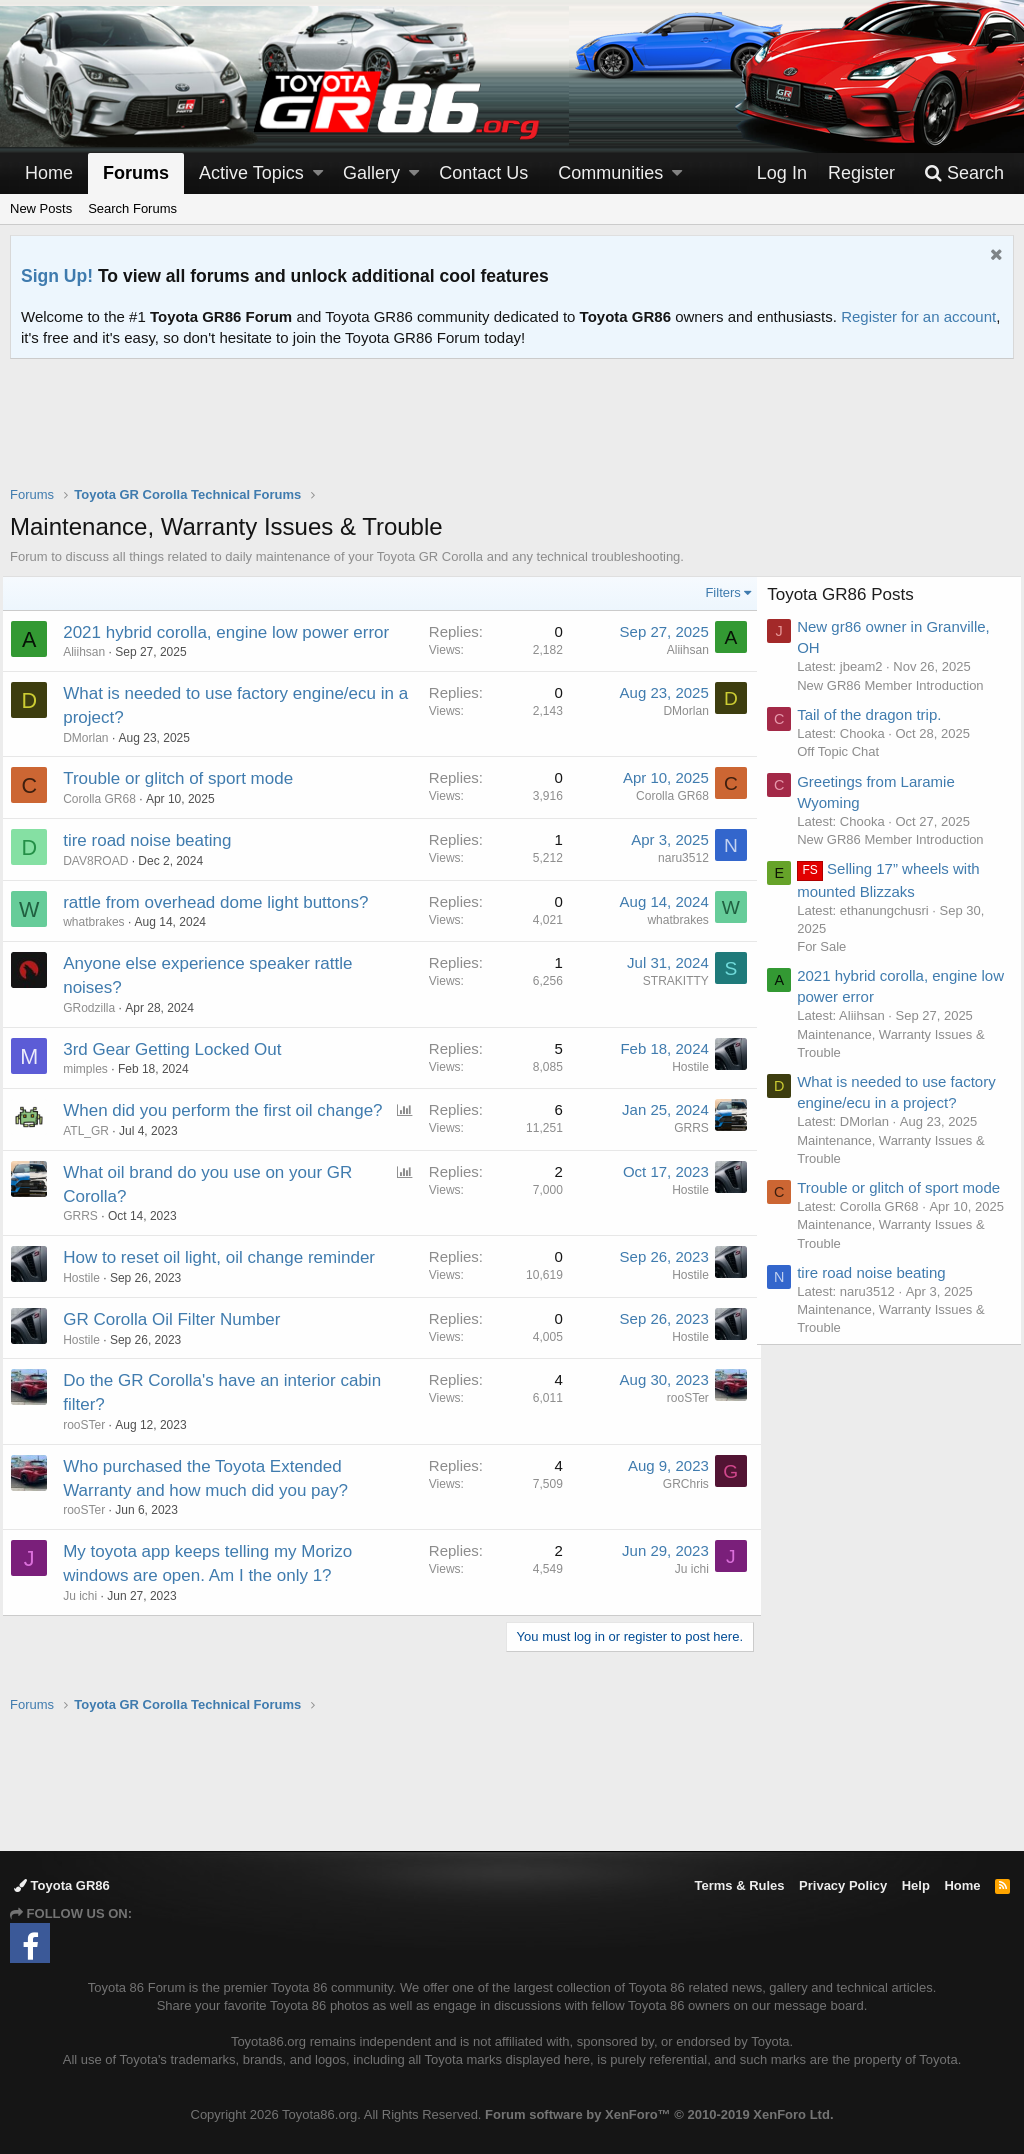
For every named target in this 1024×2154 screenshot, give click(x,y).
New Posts (41, 208)
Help (916, 1885)
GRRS (683, 1128)
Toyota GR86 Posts (848, 594)
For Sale (829, 946)
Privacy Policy (843, 1885)
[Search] (964, 173)
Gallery (371, 173)
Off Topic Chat (846, 751)
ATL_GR (94, 1155)
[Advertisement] (512, 435)
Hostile (682, 1067)
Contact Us (483, 173)
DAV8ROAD (103, 861)
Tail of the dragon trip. (877, 714)
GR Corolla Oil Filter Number (179, 1343)
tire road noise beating (155, 840)
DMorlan (93, 738)
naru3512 (675, 858)
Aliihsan (92, 652)
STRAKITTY (668, 981)
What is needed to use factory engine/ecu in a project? (880, 1102)
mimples (93, 1069)
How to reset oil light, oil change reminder (227, 1281)
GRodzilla (97, 1008)
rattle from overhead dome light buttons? (223, 902)
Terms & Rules (739, 1885)
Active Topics (251, 173)
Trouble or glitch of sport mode (186, 778)
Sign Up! (57, 276)
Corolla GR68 (107, 799)
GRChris (678, 1508)
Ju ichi (88, 1620)
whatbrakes (101, 922)
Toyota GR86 (62, 1885)
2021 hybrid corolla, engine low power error (234, 632)
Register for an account (918, 316)
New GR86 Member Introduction (898, 685)
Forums (136, 173)
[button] (318, 173)
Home (49, 173)
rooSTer (92, 1449)
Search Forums (132, 208)
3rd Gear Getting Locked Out (180, 1049)
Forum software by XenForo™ (659, 2114)
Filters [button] (715, 592)
